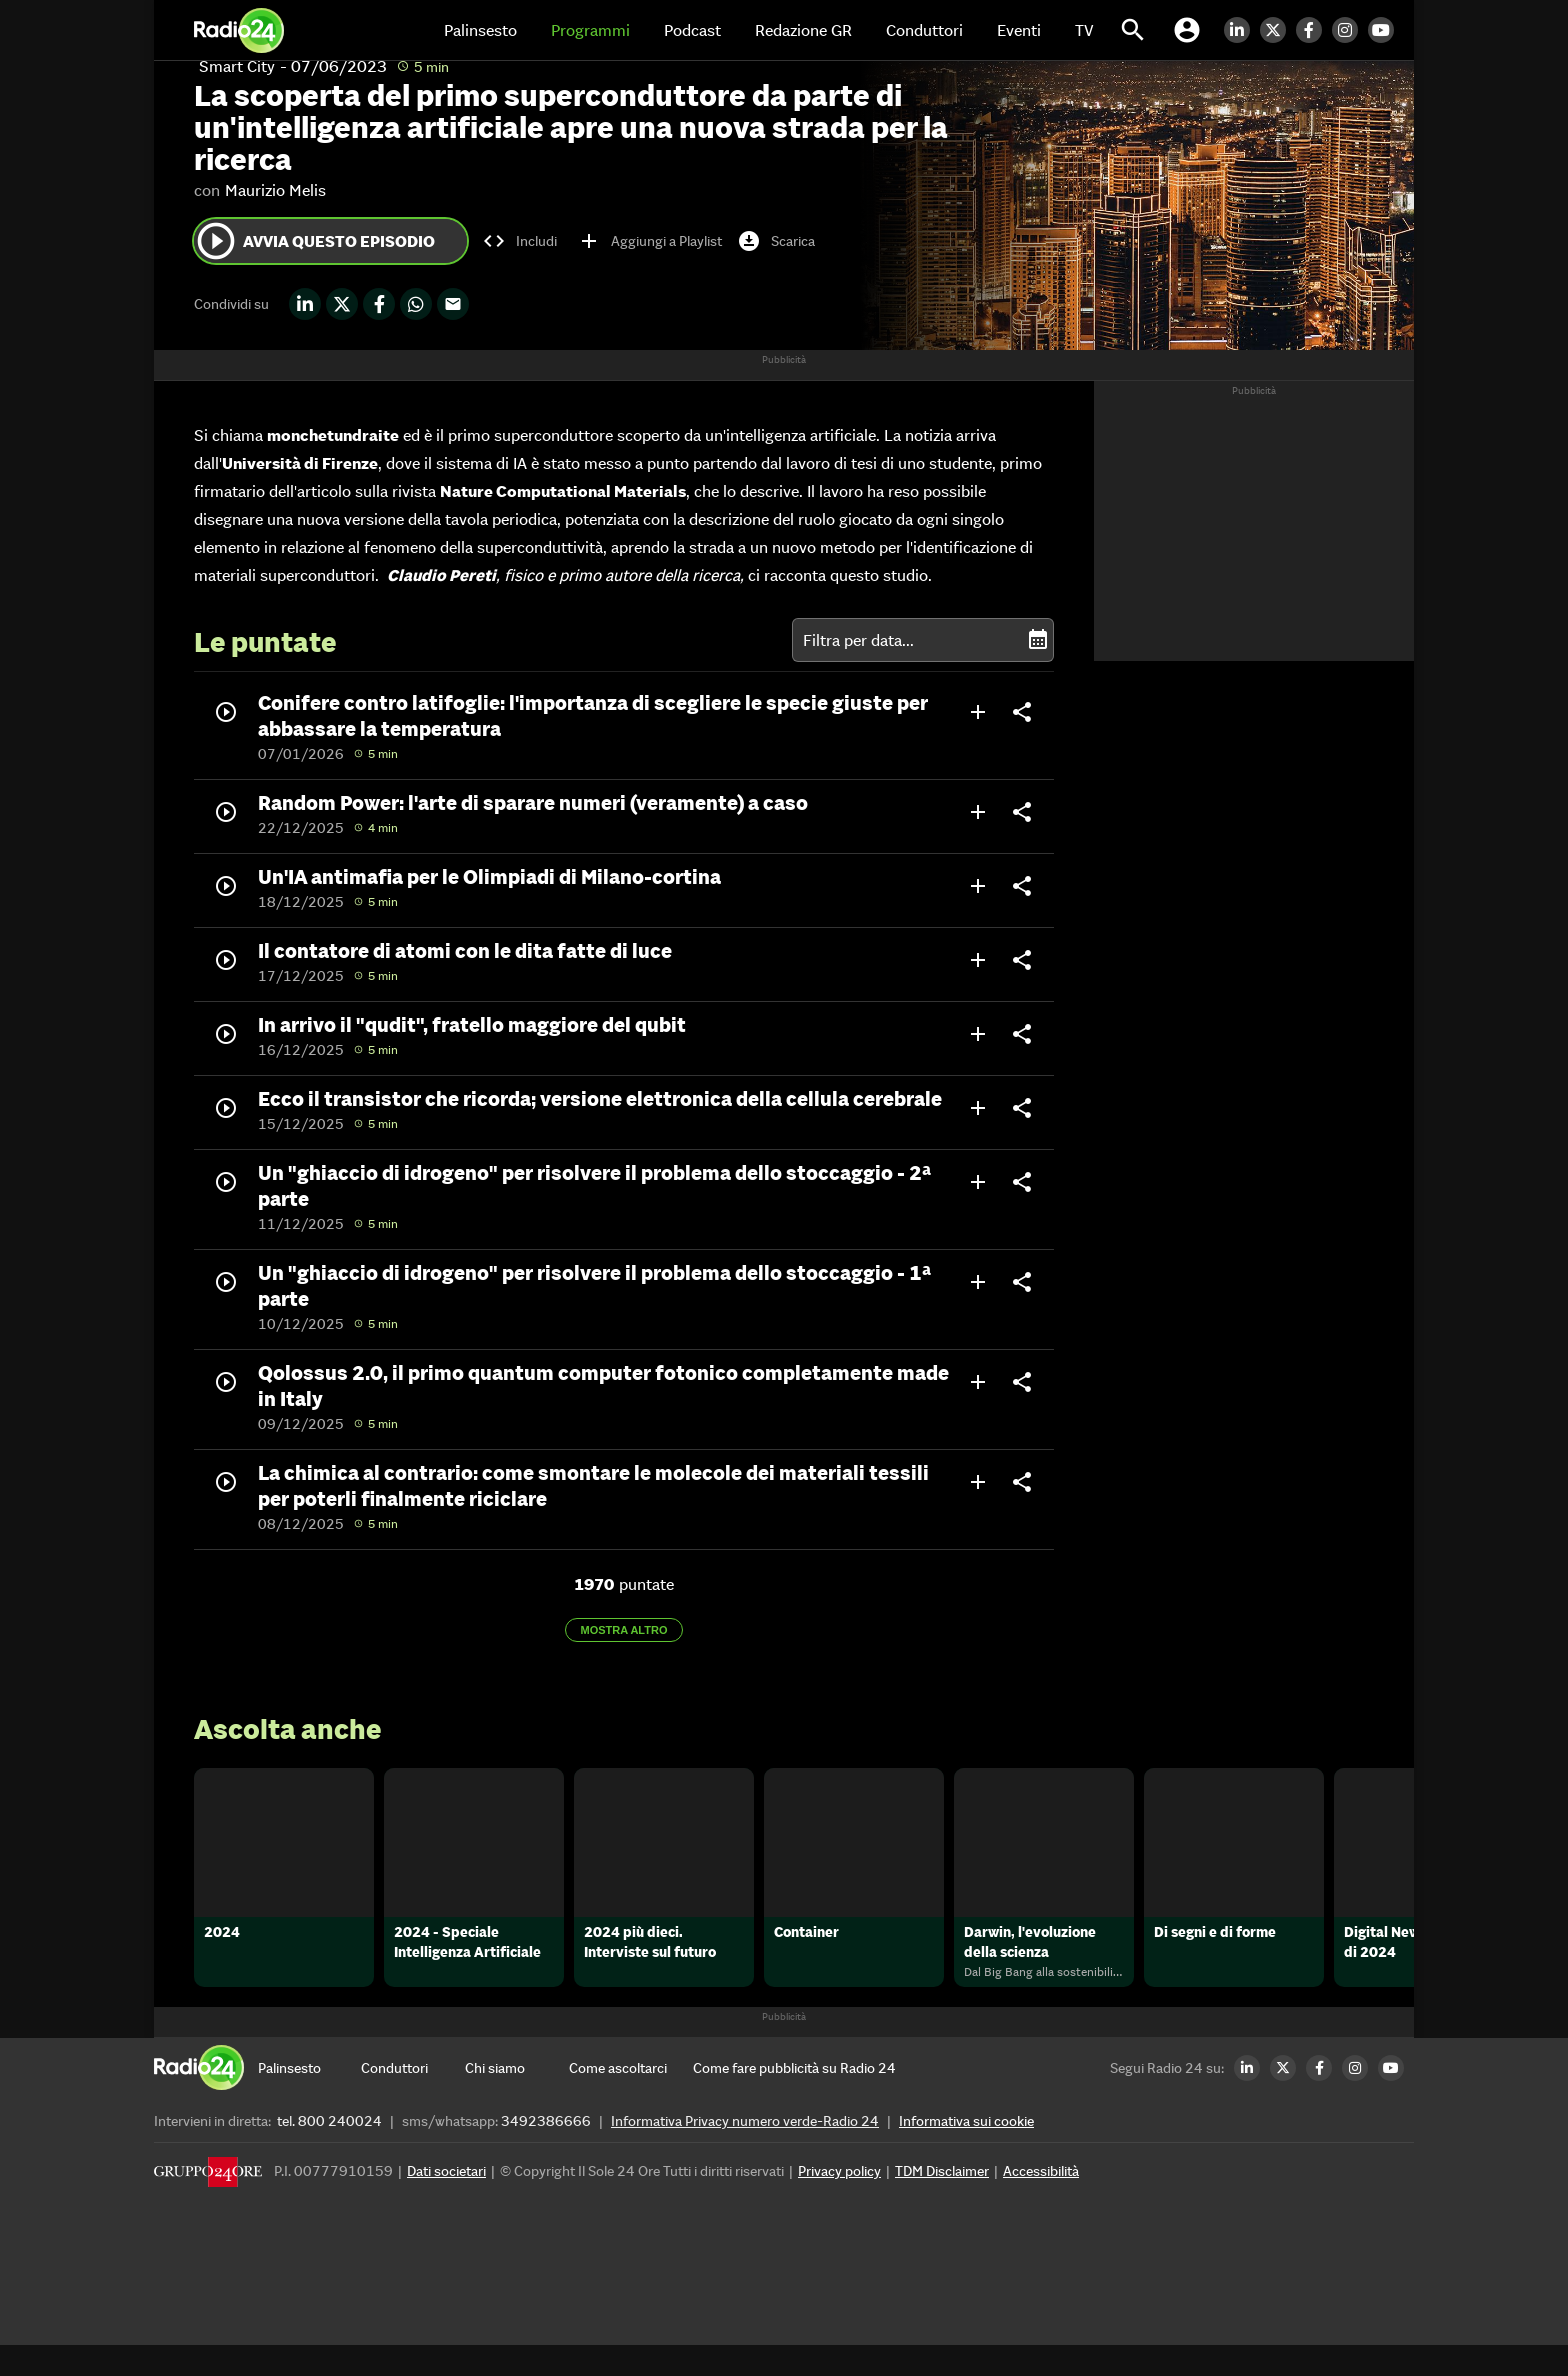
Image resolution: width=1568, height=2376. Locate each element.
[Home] (239, 30)
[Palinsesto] (310, 2099)
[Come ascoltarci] (621, 2099)
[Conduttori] (413, 2099)
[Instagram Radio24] (1350, 30)
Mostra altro (624, 1630)
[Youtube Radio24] (1386, 30)
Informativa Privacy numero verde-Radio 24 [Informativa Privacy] (745, 2152)
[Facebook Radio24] (1314, 30)
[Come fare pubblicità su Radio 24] (794, 2099)
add (978, 712)
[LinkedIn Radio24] (1242, 30)
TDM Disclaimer (942, 2202)
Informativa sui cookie (966, 2152)
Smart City (237, 66)
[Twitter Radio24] (1278, 30)
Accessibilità (1041, 2202)
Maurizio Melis (275, 190)
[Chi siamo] (517, 2099)
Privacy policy (839, 2202)
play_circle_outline (216, 241)
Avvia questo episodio (314, 241)
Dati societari (446, 2202)
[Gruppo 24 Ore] (208, 2207)
